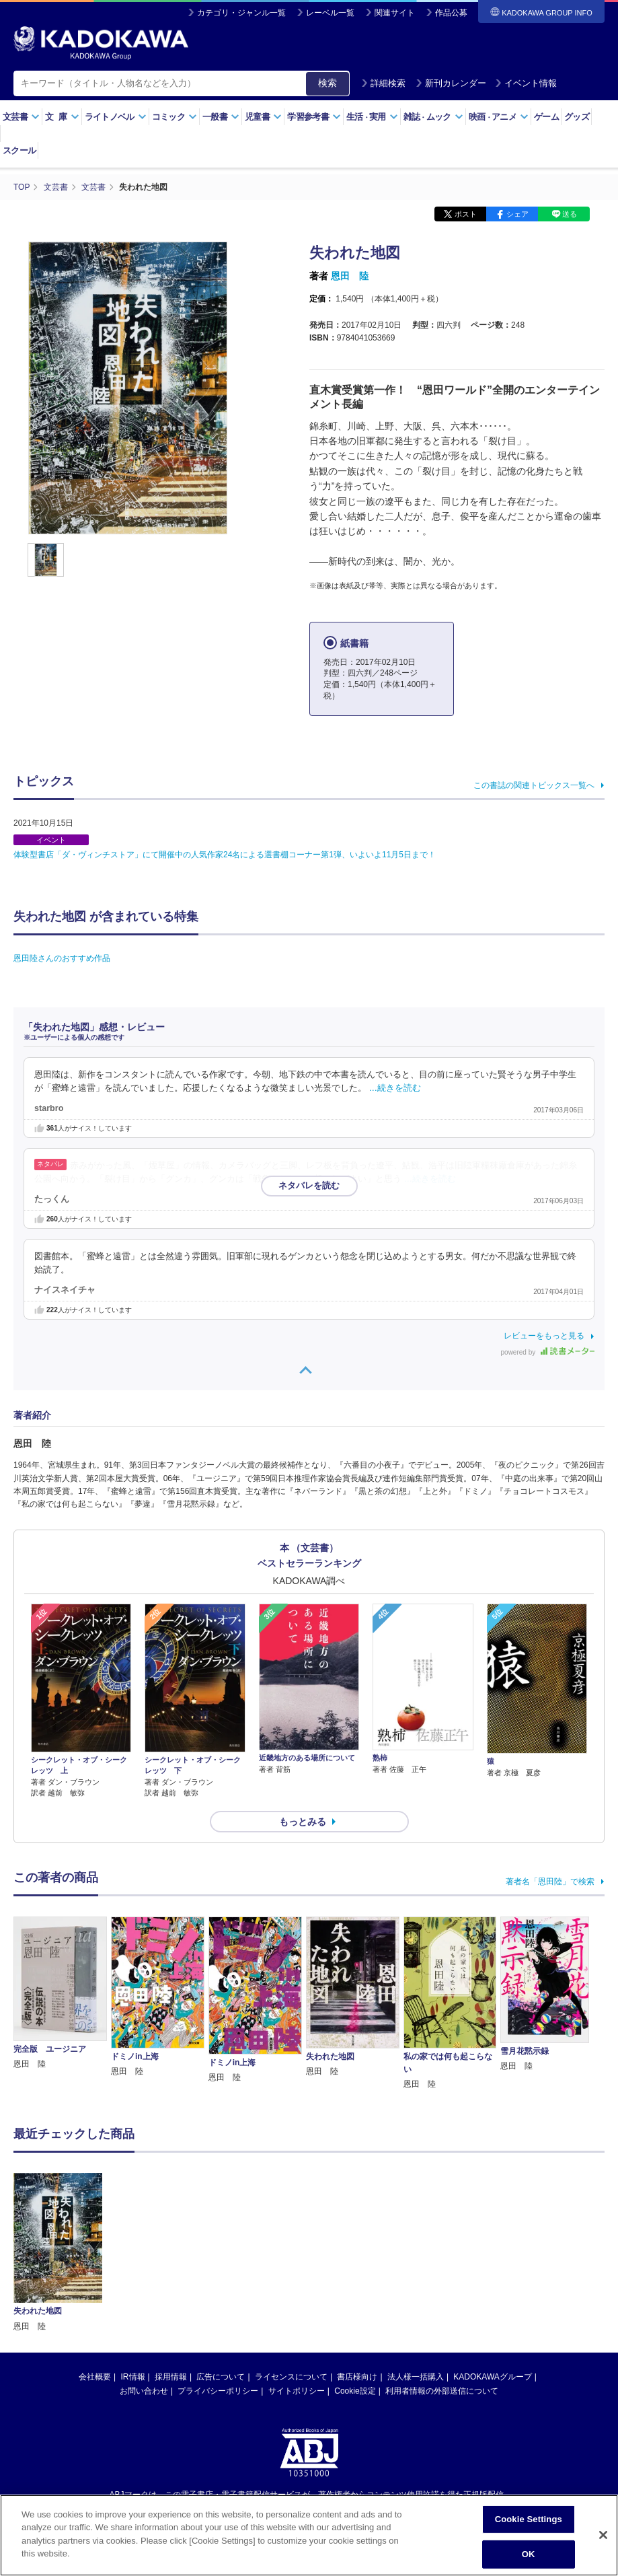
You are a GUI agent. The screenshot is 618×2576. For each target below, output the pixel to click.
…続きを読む (395, 1088)
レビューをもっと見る (544, 1335)
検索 (327, 82)
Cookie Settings (528, 2522)
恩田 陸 (350, 276)
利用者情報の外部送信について (441, 2391)
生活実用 (372, 117)
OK (528, 2557)
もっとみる (302, 1821)
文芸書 (21, 117)
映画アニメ (499, 117)
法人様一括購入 (415, 2377)
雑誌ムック (433, 117)
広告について (220, 2377)
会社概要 (95, 2377)
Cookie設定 (354, 2391)
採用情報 (171, 2377)
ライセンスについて (291, 2377)
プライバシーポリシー (218, 2391)
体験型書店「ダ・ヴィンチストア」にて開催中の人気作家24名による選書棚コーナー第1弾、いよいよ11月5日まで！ (224, 854)
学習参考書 (314, 117)
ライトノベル (116, 117)
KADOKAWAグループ (492, 2377)
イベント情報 (526, 83)
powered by (547, 1352)
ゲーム (546, 117)
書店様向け (357, 2377)
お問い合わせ (144, 2391)
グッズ (576, 117)
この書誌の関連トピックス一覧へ (533, 785)
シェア (517, 214)
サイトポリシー (296, 2391)
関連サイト (395, 12)
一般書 (220, 117)
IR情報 (133, 2377)
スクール (19, 150)
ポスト (466, 214)
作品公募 (451, 12)
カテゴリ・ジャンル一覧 (241, 12)
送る (569, 214)
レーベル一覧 (330, 12)
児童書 (263, 117)
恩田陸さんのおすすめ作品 (61, 958)
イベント (51, 840)
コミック (174, 117)
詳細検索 (383, 83)
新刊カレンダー (451, 83)
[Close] (603, 2537)
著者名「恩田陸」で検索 (550, 1881)
